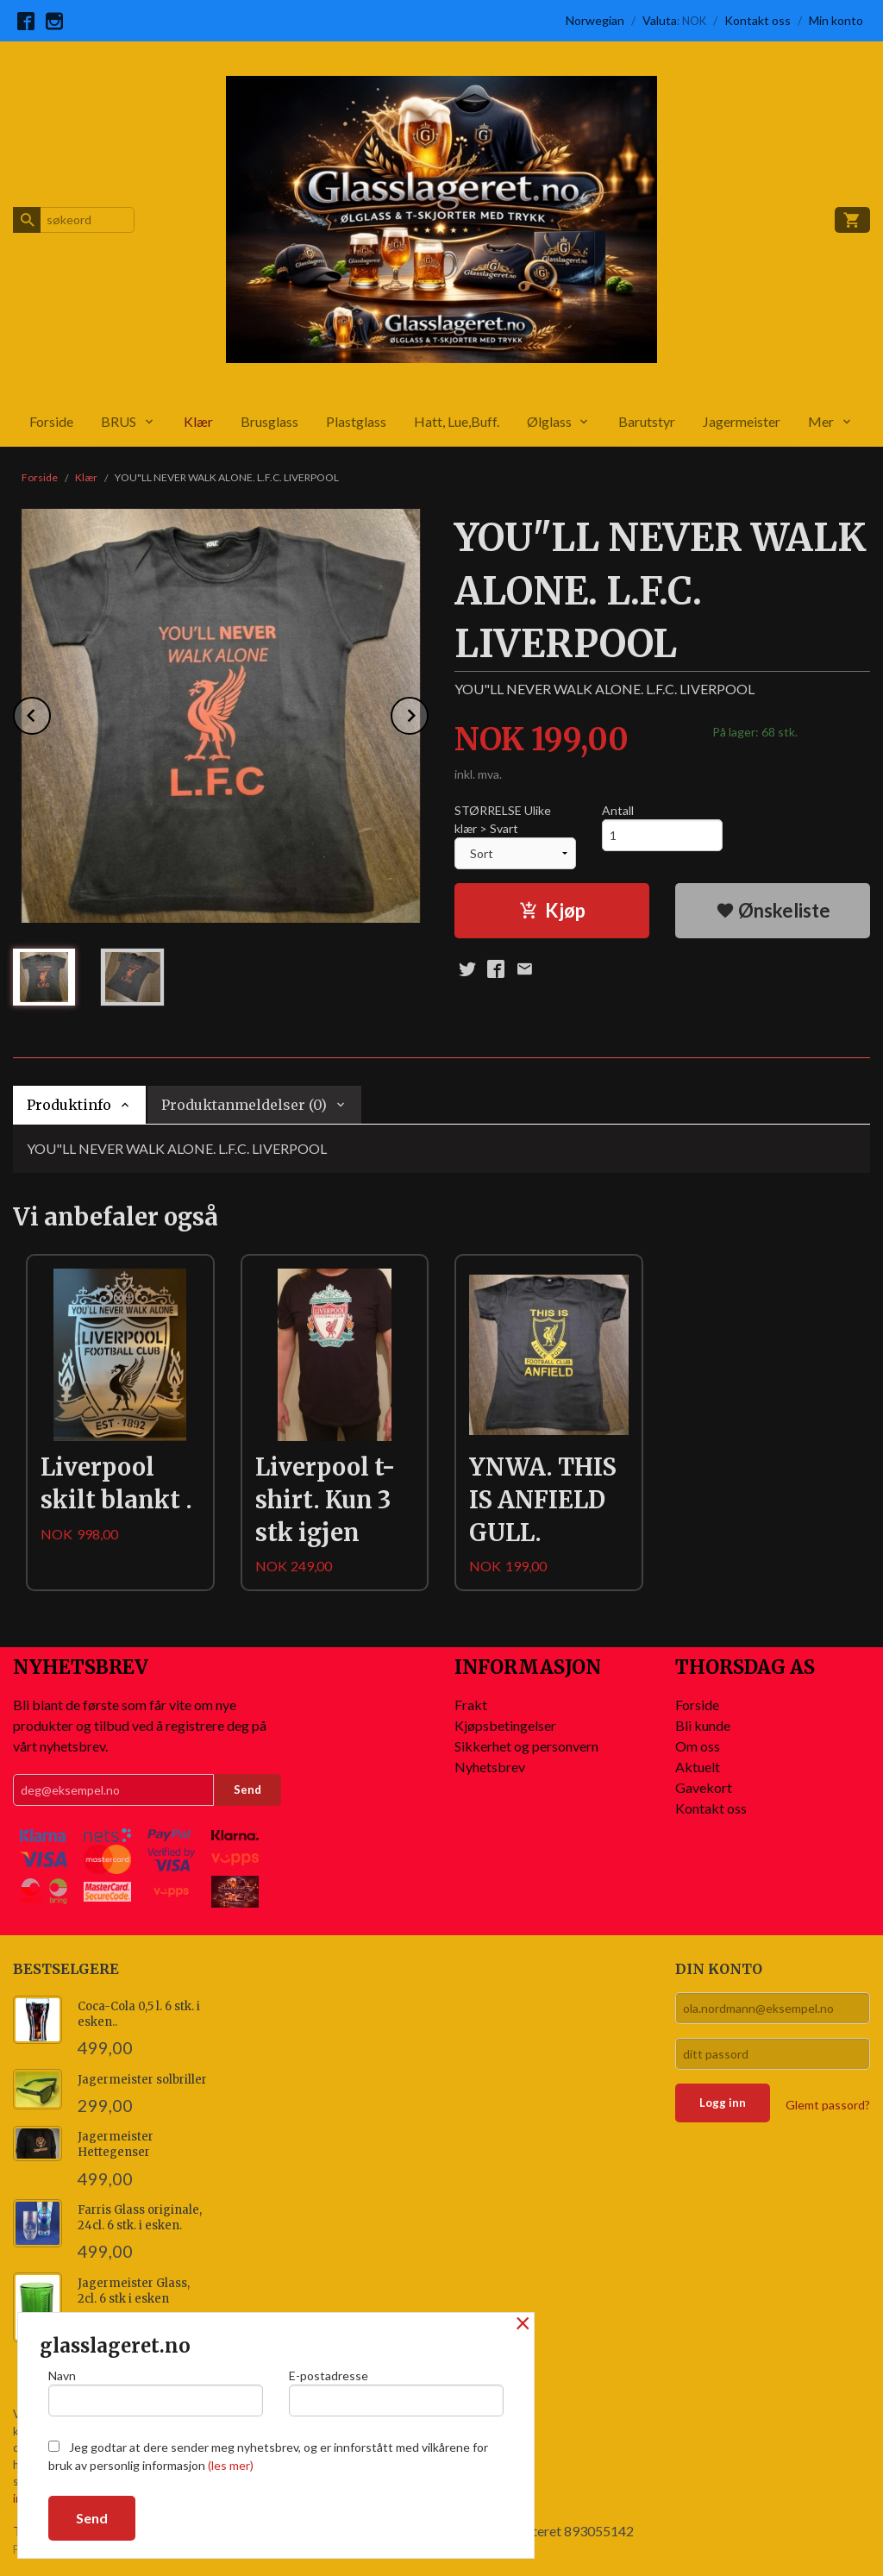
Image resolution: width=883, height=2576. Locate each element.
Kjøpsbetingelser (505, 1725)
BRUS (118, 421)
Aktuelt (697, 1766)
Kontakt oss (711, 1808)
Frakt (470, 1704)
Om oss (697, 1746)
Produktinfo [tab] (69, 1104)
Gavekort (703, 1787)
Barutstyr (646, 421)
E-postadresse (396, 2392)
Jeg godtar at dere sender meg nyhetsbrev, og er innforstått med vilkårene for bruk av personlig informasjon (268, 2456)
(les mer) (231, 2465)
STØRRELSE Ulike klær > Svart (502, 819)
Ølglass (549, 421)
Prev (50, 712)
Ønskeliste (773, 910)
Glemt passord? (828, 2104)
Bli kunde (702, 1725)
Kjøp (552, 910)
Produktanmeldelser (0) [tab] (244, 1104)
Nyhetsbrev (489, 1766)
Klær (198, 421)
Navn (155, 2392)
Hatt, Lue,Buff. (456, 421)
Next (428, 712)
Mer (821, 421)
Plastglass (356, 421)
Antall (618, 810)
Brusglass (269, 421)
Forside (51, 421)
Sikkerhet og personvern (526, 1746)
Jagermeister (741, 421)
